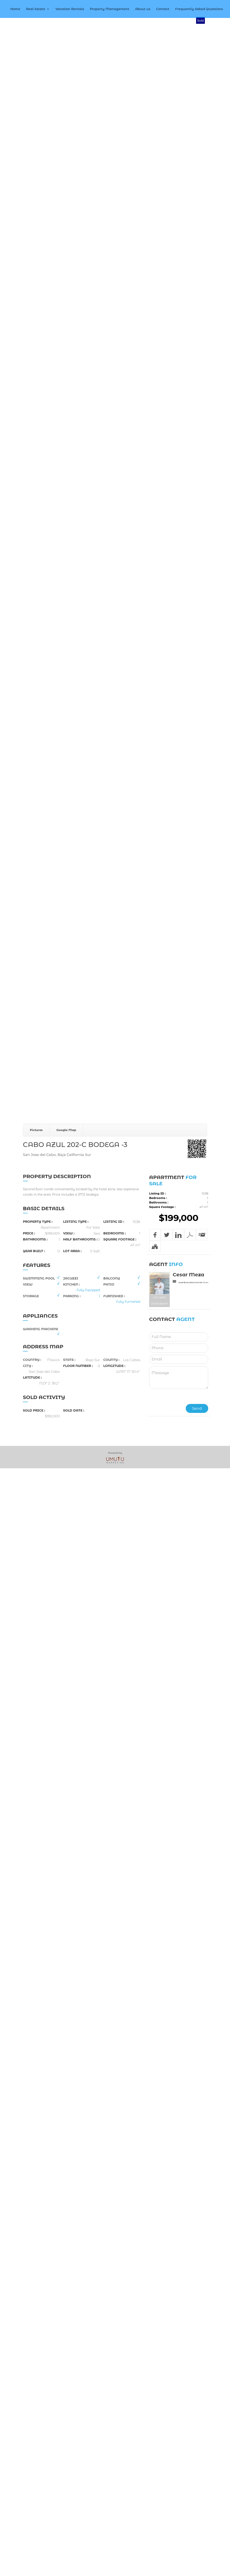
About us (142, 9)
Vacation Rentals (69, 9)
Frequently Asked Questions (199, 9)
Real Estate (35, 9)
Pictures (36, 1130)
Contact (162, 9)
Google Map (66, 1130)
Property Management (109, 9)
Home (15, 9)
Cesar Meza (188, 1275)
